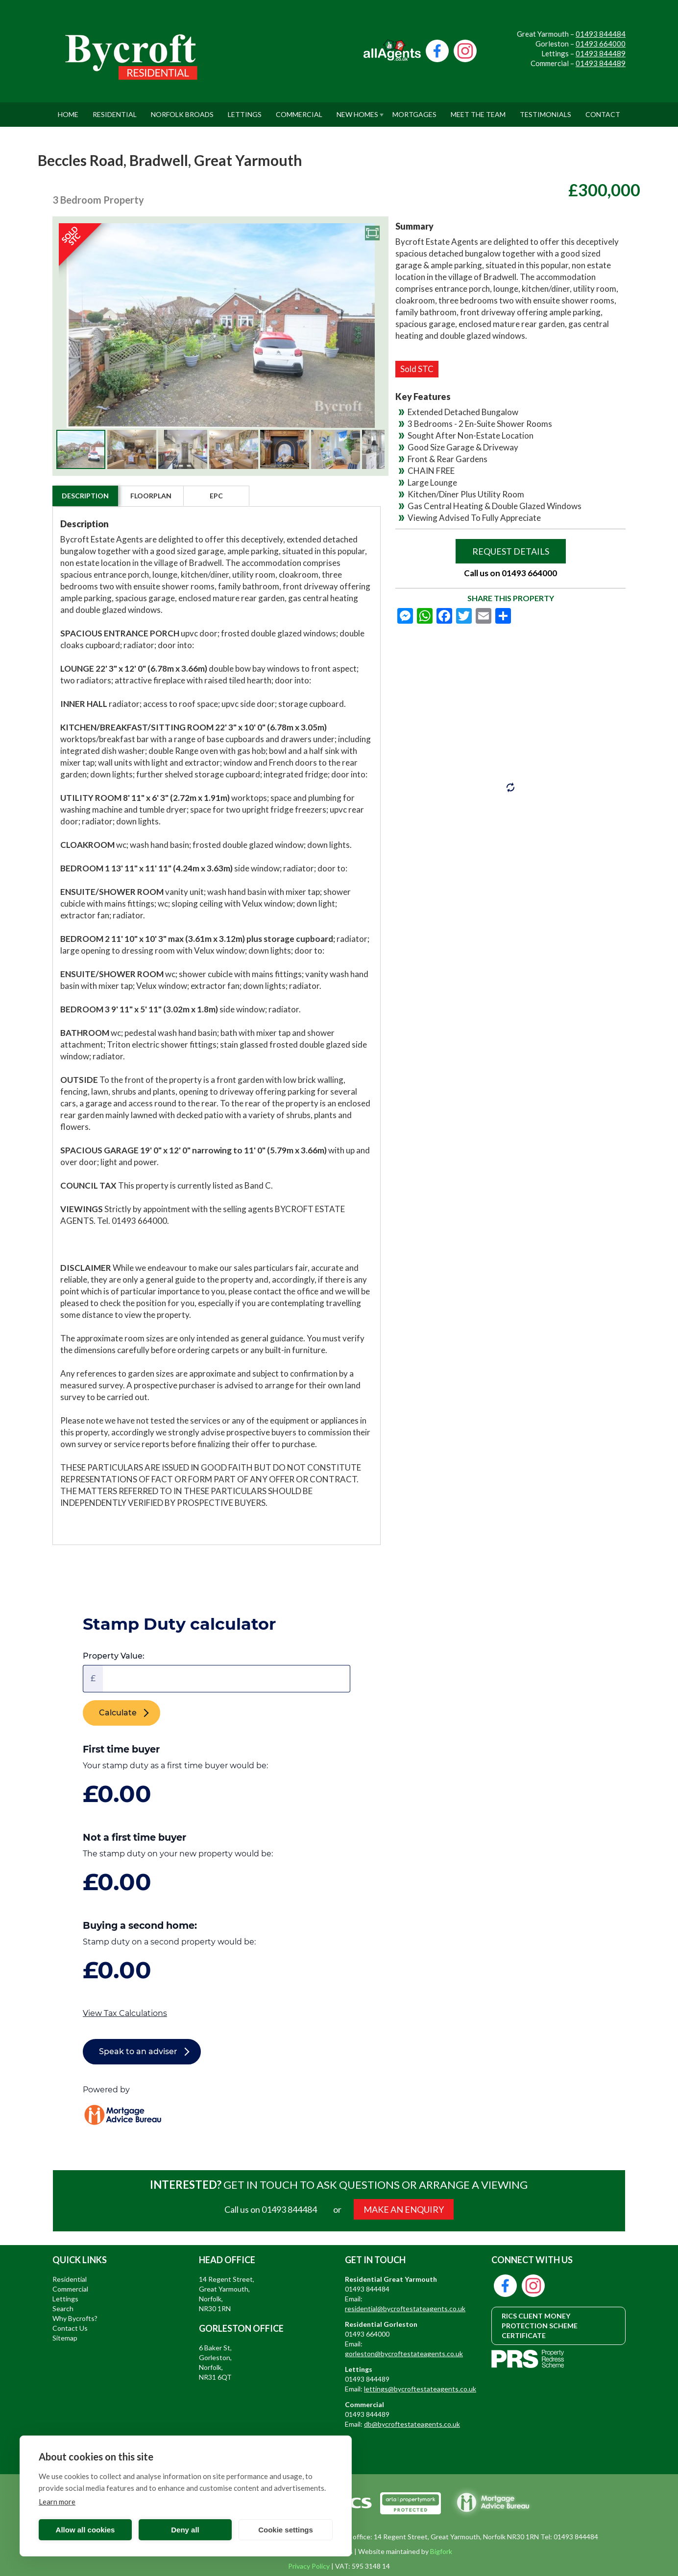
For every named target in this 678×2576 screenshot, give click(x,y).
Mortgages (414, 110)
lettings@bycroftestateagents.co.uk (420, 2389)
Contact (603, 110)
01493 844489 (601, 53)
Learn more (57, 2501)
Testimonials (545, 110)
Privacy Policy (309, 2566)
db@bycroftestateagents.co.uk (412, 2424)
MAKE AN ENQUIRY (403, 2209)
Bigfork (441, 2551)
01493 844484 (601, 33)
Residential (114, 110)
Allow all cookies (85, 2530)
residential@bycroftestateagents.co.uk (405, 2308)
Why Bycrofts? (74, 2318)
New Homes (357, 110)
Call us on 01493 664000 (510, 573)
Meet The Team (478, 110)
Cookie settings (285, 2530)
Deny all (185, 2530)
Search (62, 2308)
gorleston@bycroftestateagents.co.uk (404, 2353)
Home (68, 110)
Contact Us (70, 2328)
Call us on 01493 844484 (270, 2209)
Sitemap (64, 2338)
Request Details (510, 551)
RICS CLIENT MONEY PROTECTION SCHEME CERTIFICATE (540, 2326)
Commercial (299, 110)
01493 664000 (601, 43)
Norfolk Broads (182, 110)
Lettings (244, 110)
